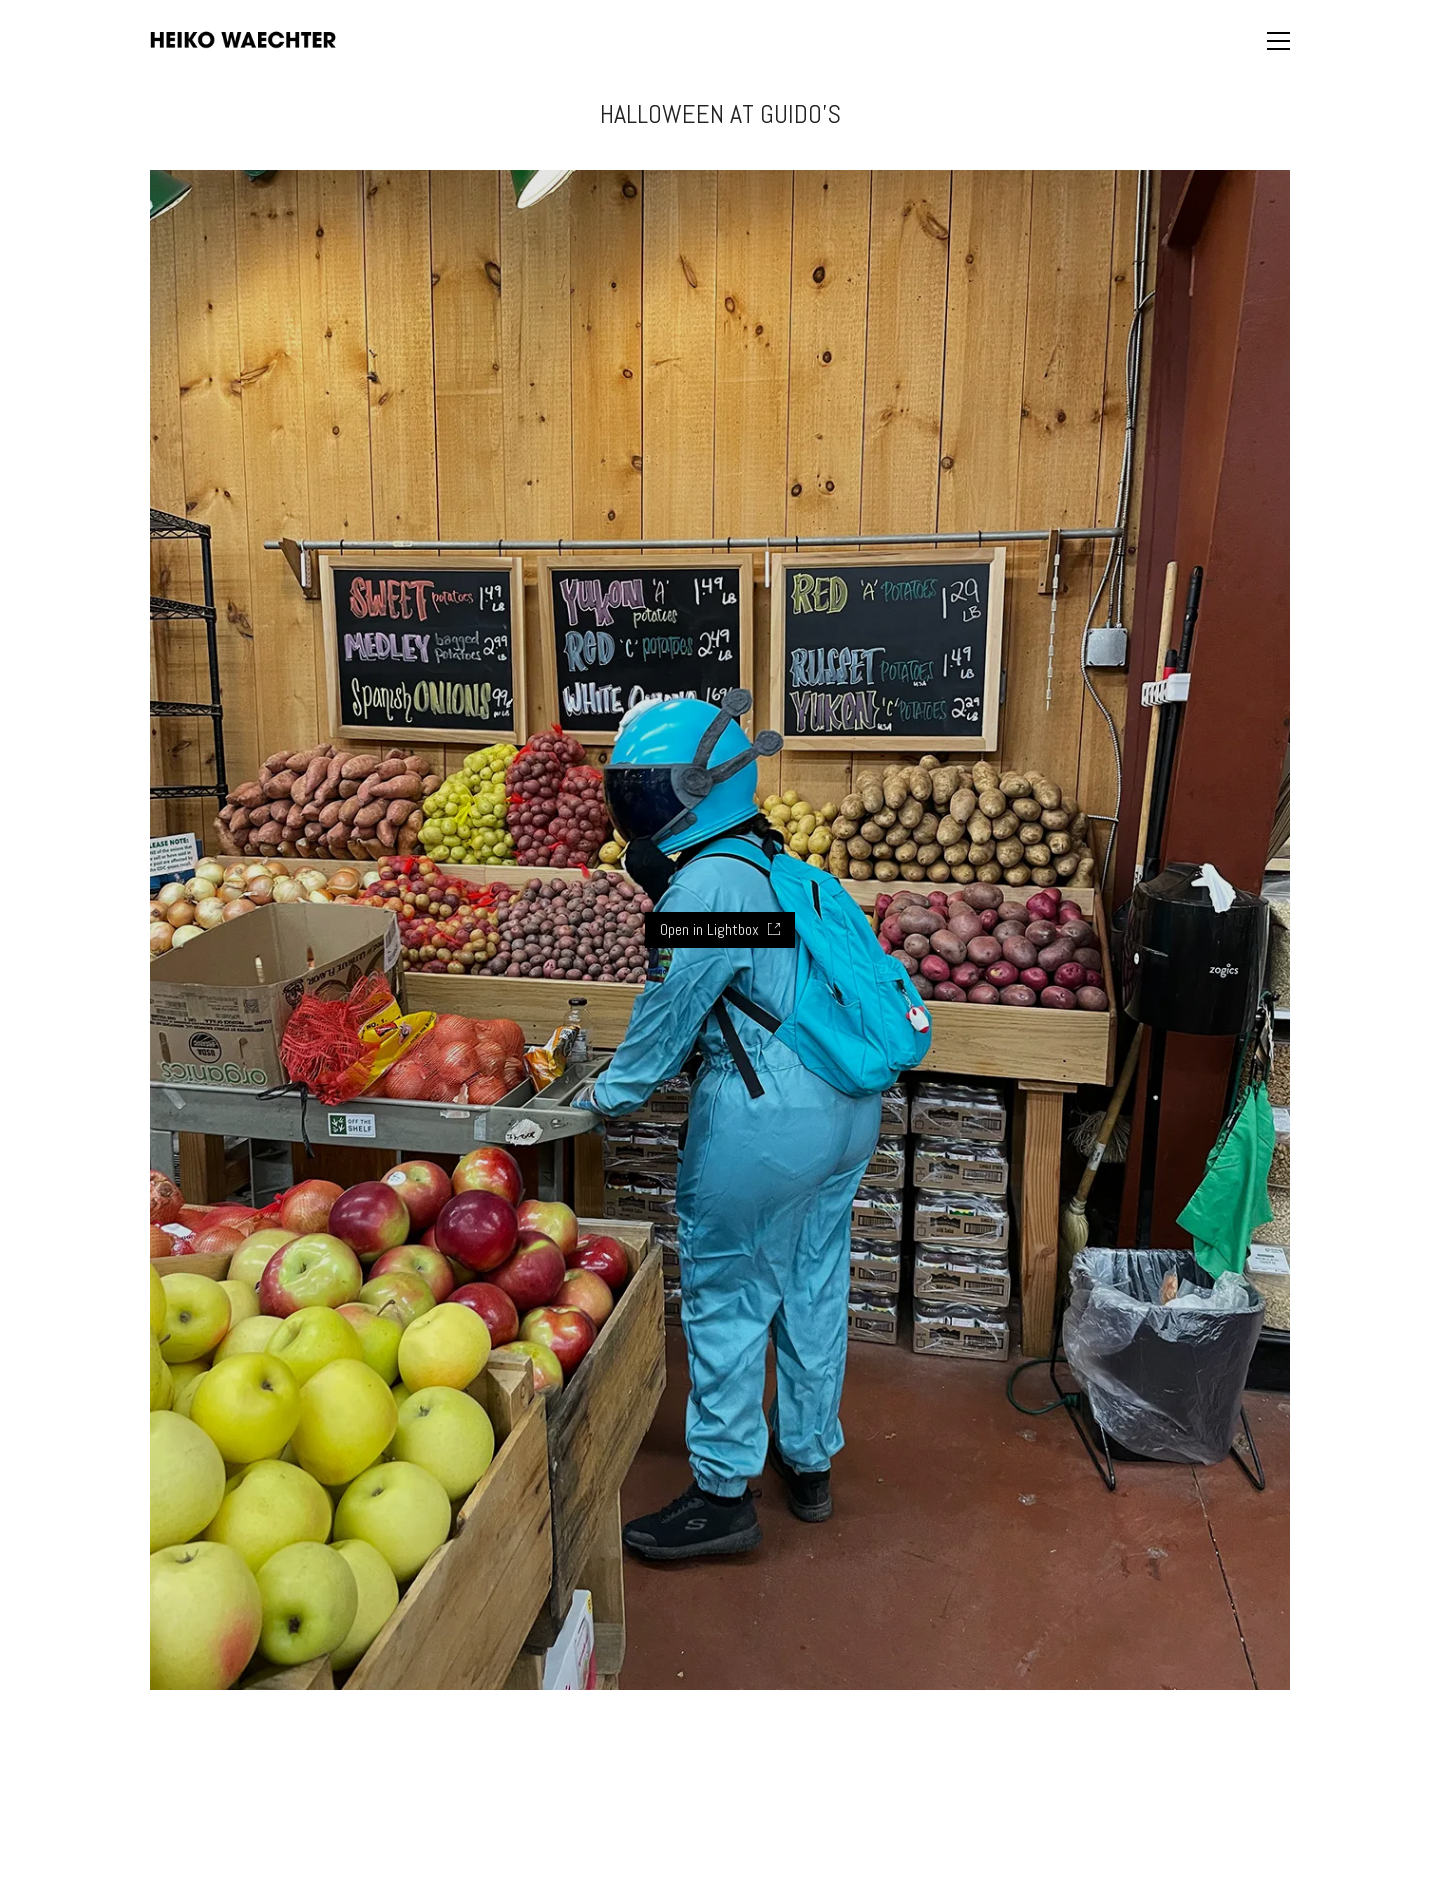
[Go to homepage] (243, 40)
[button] (1278, 41)
